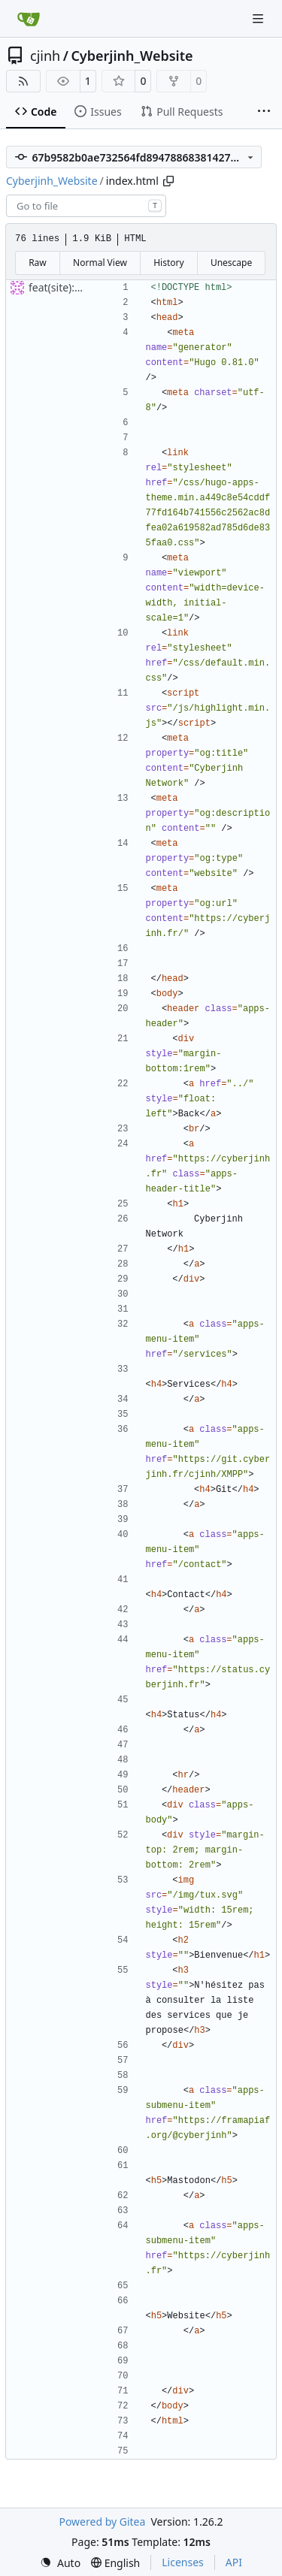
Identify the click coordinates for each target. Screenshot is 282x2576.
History (168, 262)
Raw (38, 262)
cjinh (45, 55)
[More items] (264, 111)
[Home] (29, 18)
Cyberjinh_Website (132, 55)
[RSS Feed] (23, 81)
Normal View (100, 262)
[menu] (60, 2563)
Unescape (231, 262)
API (234, 2562)
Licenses (183, 2562)
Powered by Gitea (102, 2521)
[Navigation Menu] (259, 18)
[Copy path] (168, 181)
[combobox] (86, 206)
